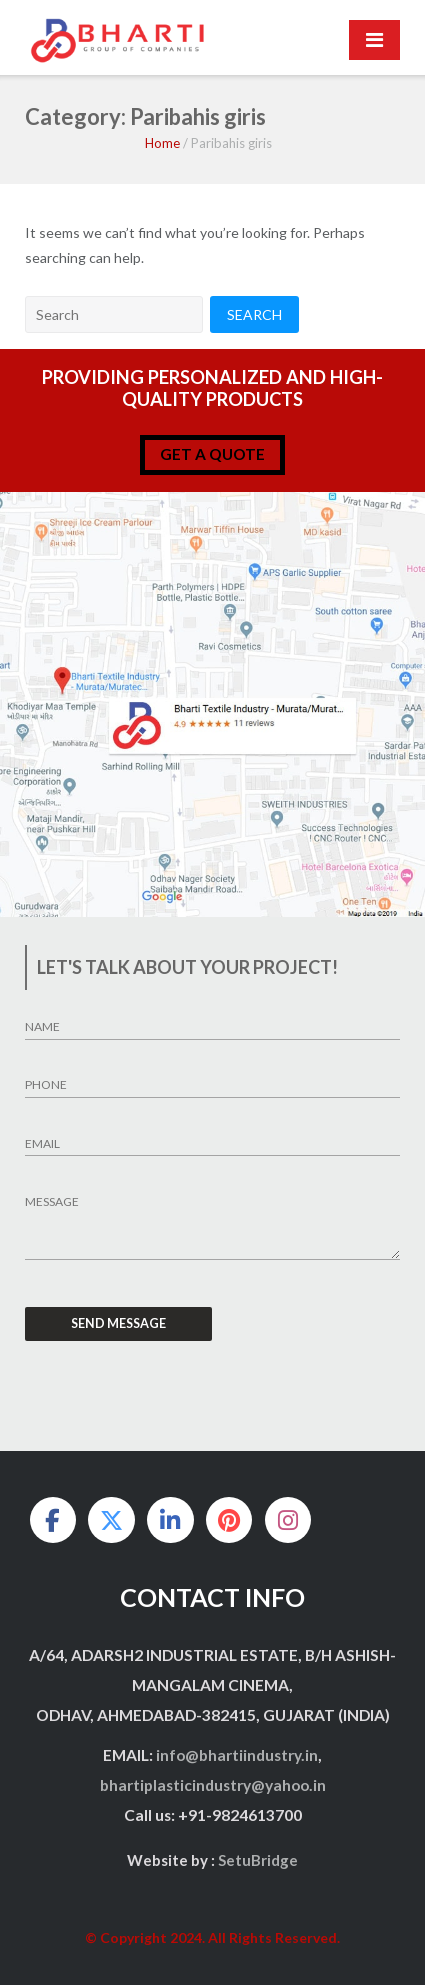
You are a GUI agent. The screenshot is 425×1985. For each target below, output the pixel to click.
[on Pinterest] (229, 1520)
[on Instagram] (288, 1520)
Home (162, 143)
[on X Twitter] (111, 1520)
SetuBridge (258, 1860)
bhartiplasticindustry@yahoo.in (213, 1785)
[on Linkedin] (170, 1520)
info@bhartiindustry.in (237, 1755)
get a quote (212, 454)
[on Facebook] (53, 1520)
